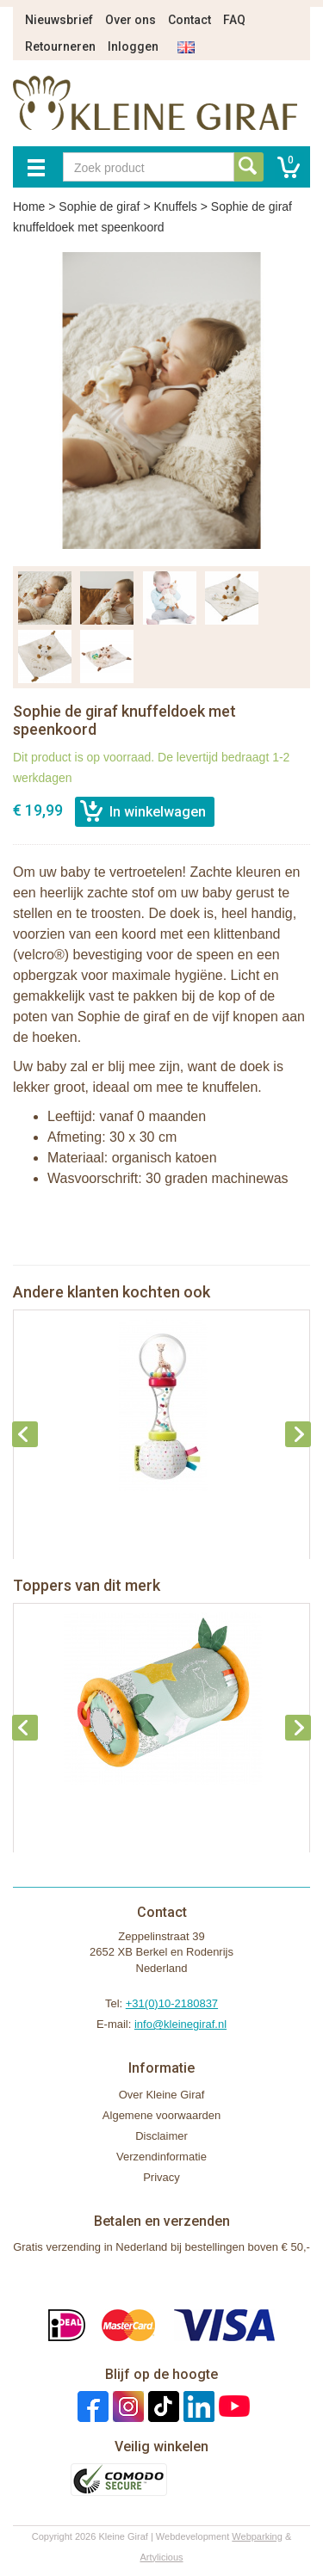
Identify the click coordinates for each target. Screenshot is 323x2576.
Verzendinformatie (161, 2156)
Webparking (257, 2536)
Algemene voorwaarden (161, 2115)
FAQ (234, 20)
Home (29, 206)
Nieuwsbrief (59, 20)
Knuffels (174, 206)
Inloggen (133, 46)
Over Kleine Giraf (162, 2094)
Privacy (161, 2177)
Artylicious (161, 2557)
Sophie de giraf (99, 206)
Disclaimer (161, 2135)
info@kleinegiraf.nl (180, 2024)
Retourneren (60, 46)
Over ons (130, 20)
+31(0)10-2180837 (172, 2003)
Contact (189, 20)
